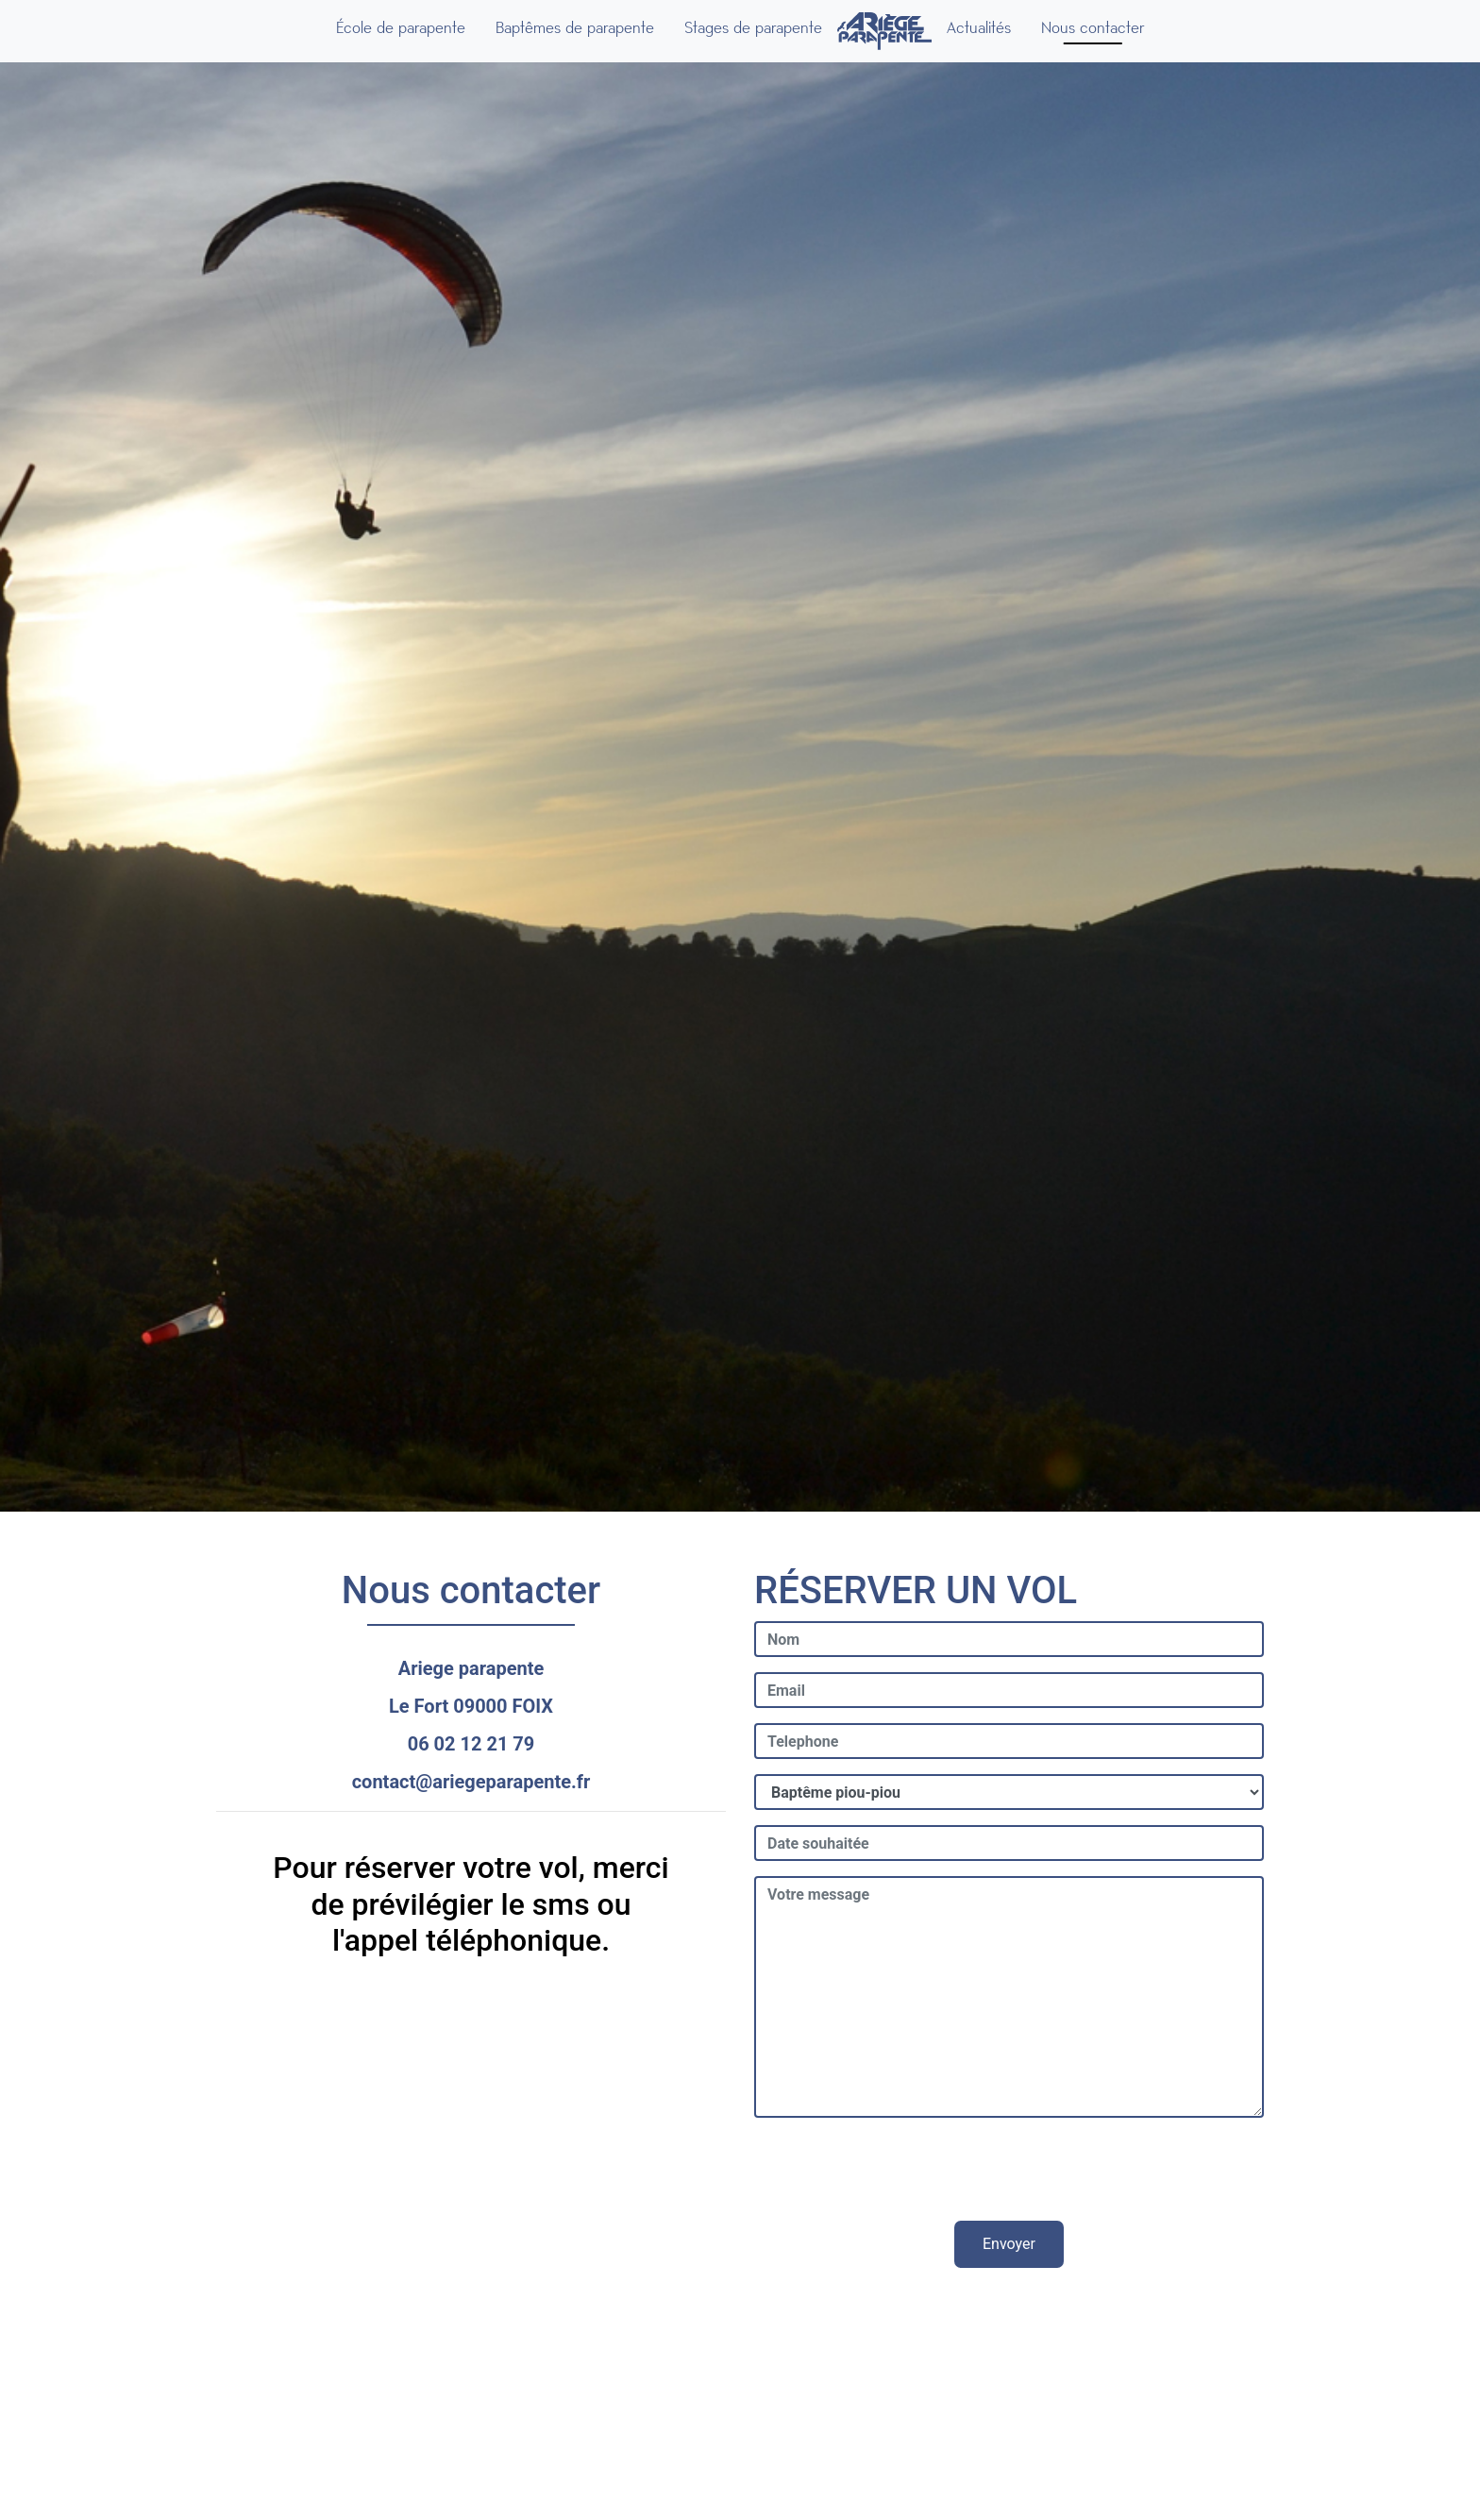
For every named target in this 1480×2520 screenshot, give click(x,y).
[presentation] (1009, 2170)
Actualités (979, 28)
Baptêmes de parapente (575, 28)
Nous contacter (1092, 28)
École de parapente (400, 28)
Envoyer (1009, 2244)
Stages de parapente (753, 28)
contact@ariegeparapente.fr (471, 1781)
